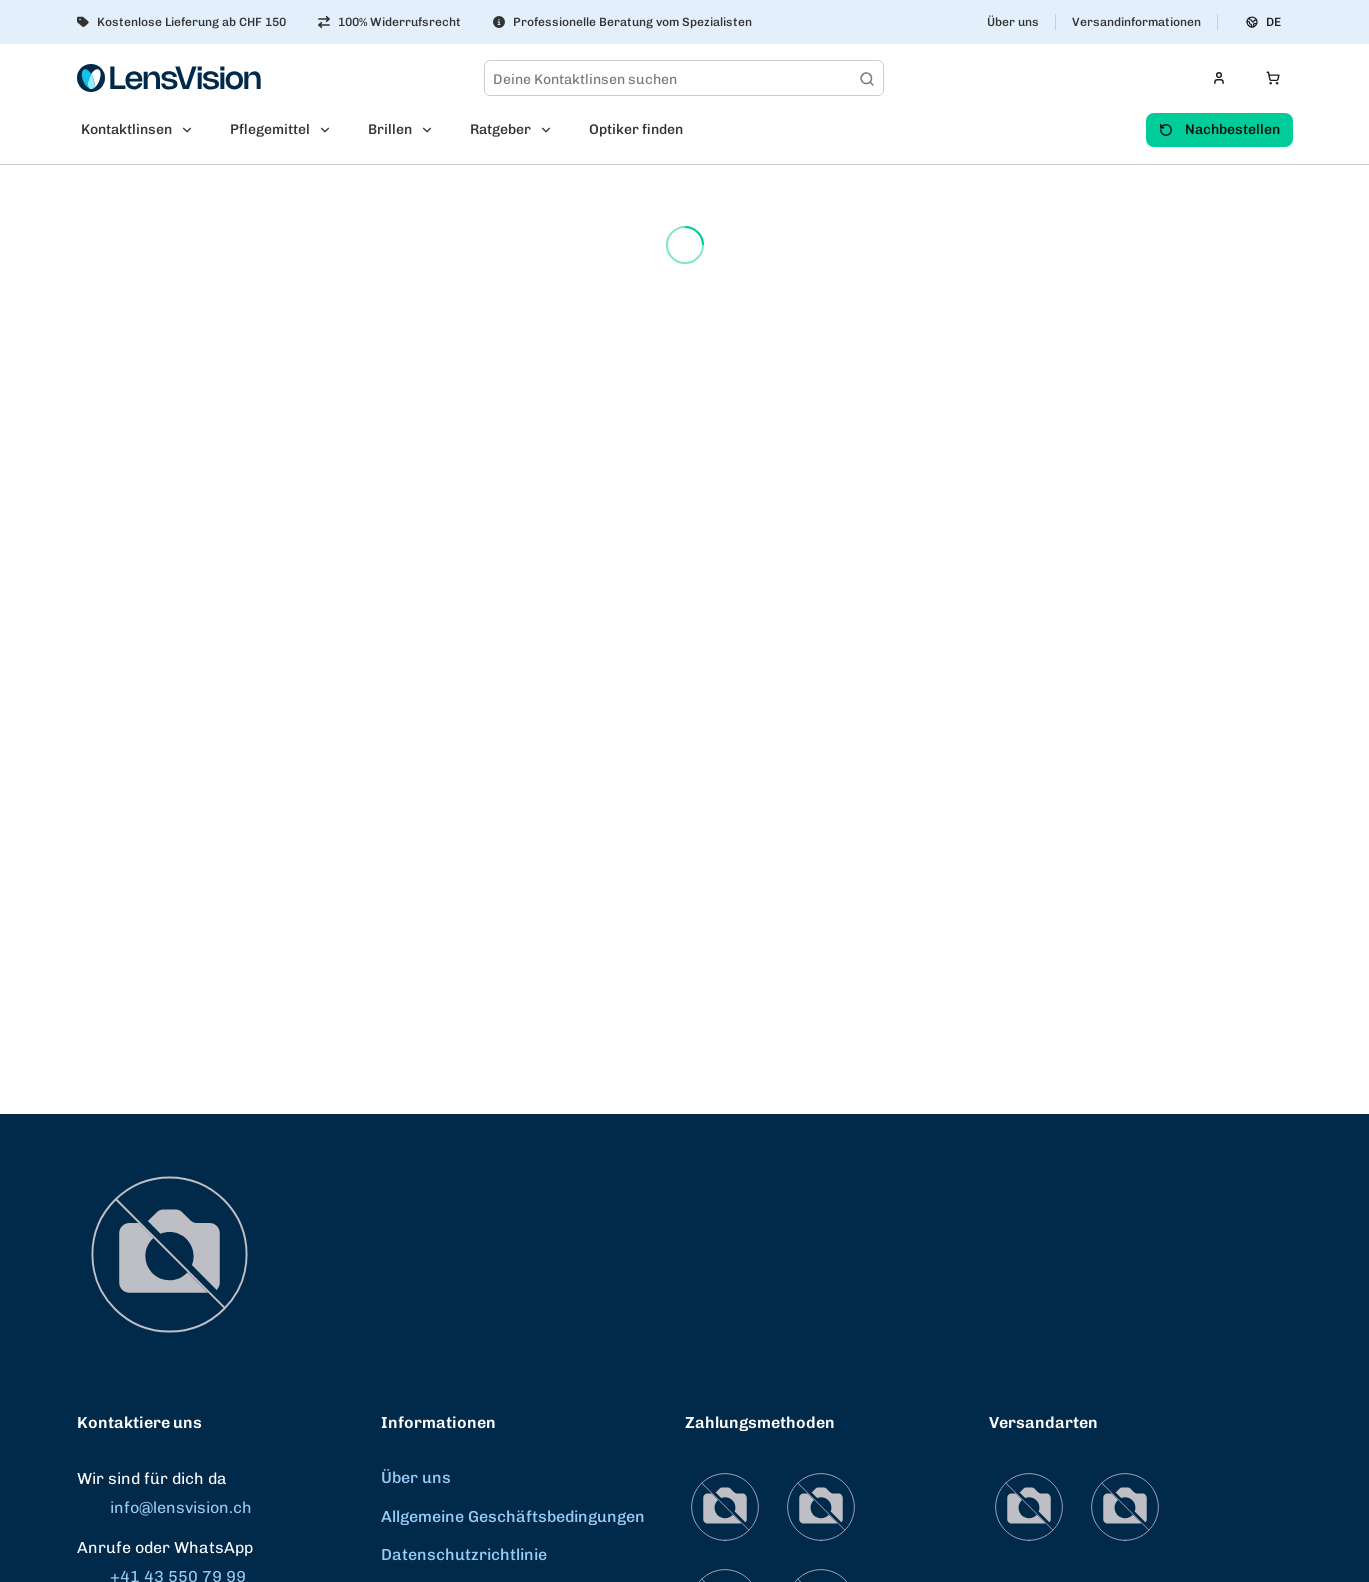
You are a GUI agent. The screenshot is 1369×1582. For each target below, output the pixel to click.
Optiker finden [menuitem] (636, 129)
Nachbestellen (1219, 129)
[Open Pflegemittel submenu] (331, 130)
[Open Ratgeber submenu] (552, 130)
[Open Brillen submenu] (433, 130)
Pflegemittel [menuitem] (270, 129)
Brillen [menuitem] (390, 129)
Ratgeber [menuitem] (500, 129)
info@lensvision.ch (164, 1507)
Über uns (1013, 22)
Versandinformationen (1136, 22)
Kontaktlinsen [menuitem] (126, 129)
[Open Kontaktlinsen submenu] (193, 130)
